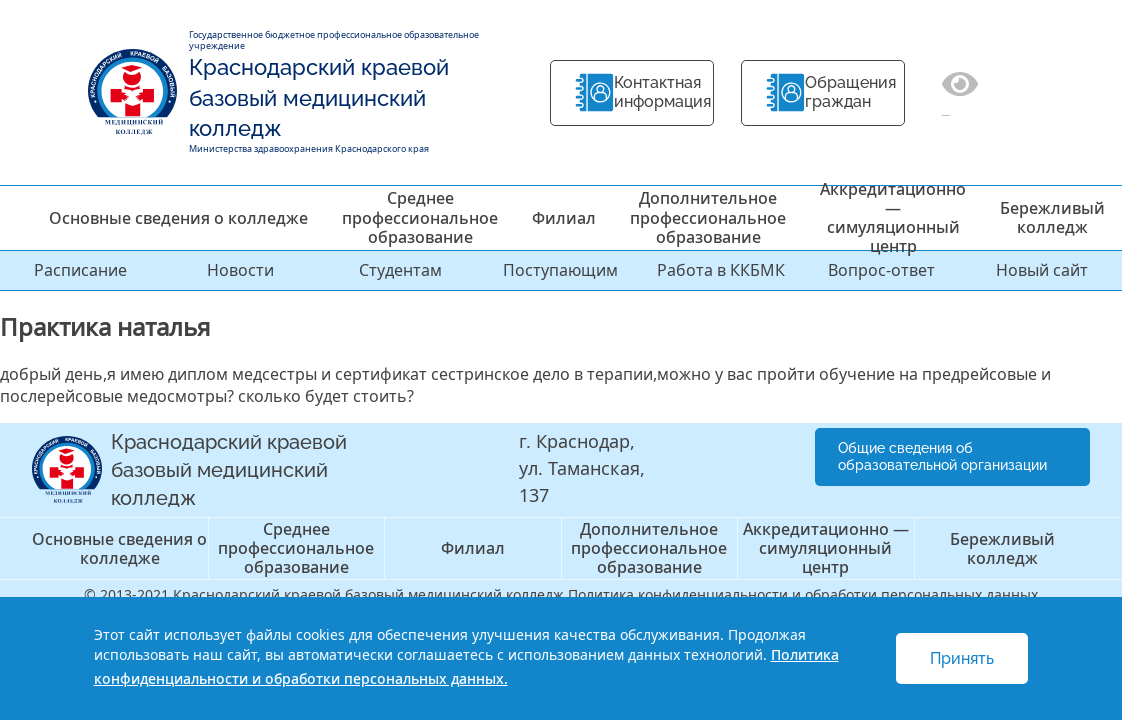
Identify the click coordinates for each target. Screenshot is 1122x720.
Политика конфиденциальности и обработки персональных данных (803, 594)
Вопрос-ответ (881, 270)
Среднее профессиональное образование (420, 217)
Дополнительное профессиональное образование (708, 217)
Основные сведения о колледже (178, 218)
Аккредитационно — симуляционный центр (893, 218)
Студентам (400, 270)
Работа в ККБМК (721, 270)
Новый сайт (1042, 270)
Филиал (564, 218)
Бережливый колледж (1052, 217)
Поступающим (560, 270)
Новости (240, 270)
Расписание (80, 270)
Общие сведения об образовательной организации (942, 456)
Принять (962, 658)
